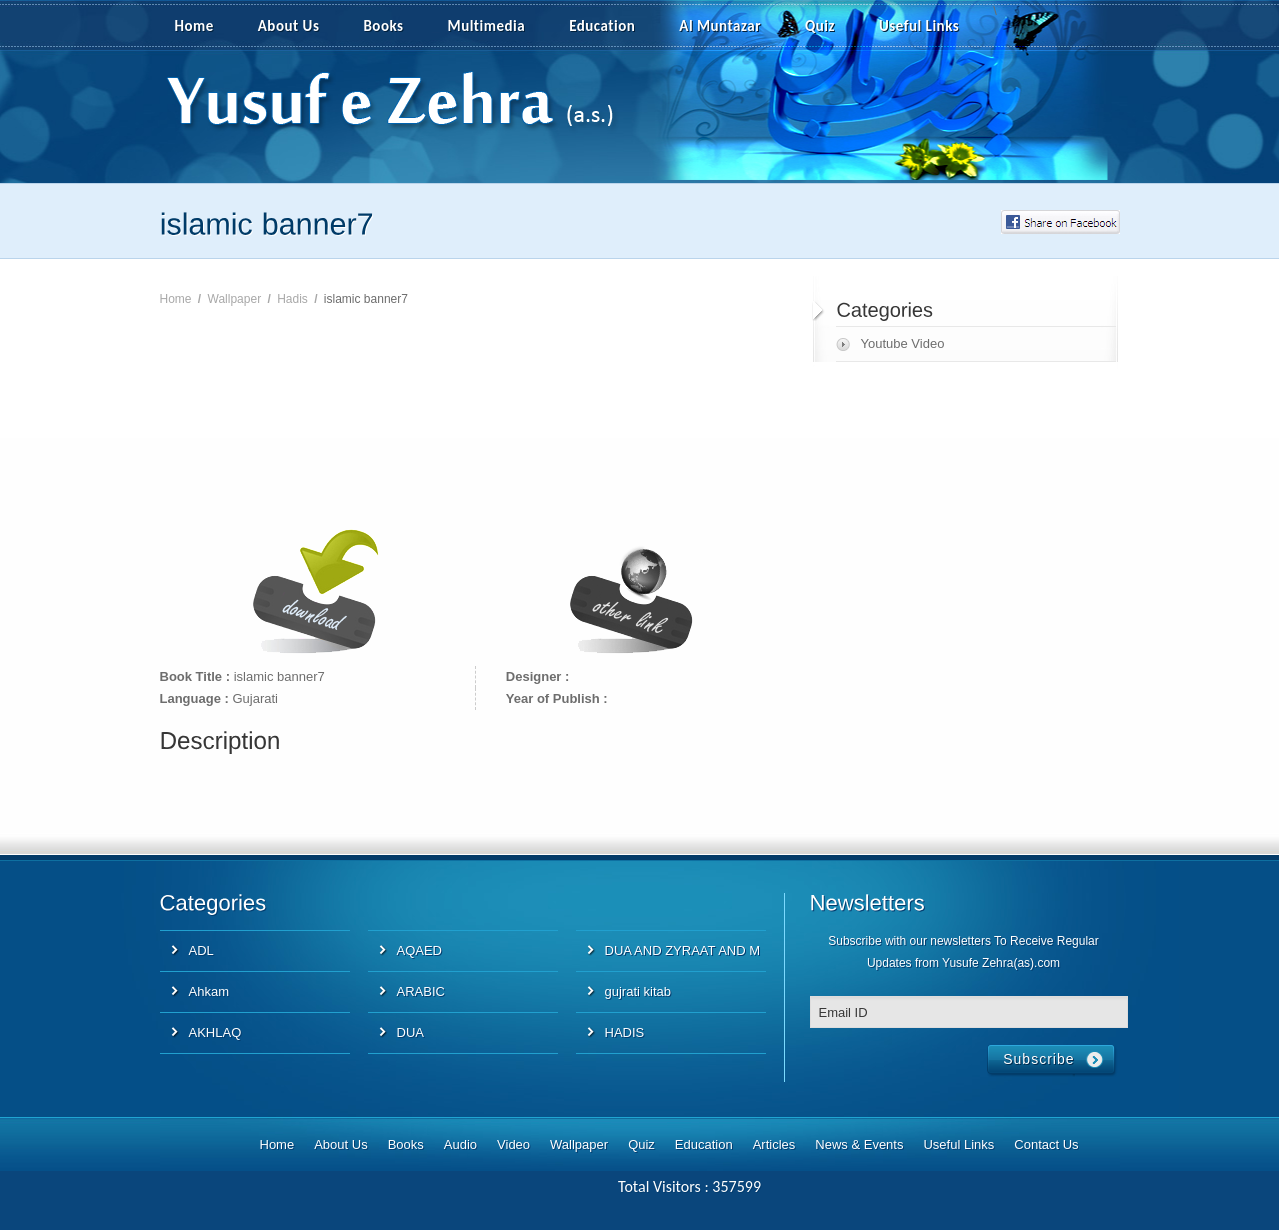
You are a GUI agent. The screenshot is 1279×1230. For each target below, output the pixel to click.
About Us (289, 26)
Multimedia (498, 27)
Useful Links (919, 26)
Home (194, 26)
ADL (201, 950)
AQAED (420, 950)
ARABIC (421, 991)
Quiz (820, 26)
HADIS (625, 1032)
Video (513, 1144)
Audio (460, 1144)
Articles (774, 1144)
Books (383, 26)
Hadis (292, 299)
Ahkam (209, 991)
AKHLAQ (215, 1032)
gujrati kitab (638, 991)
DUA (410, 1032)
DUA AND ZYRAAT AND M (683, 950)
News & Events (859, 1144)
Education (602, 26)
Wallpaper (235, 299)
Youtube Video (903, 343)
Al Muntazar (720, 26)
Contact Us (1046, 1144)
